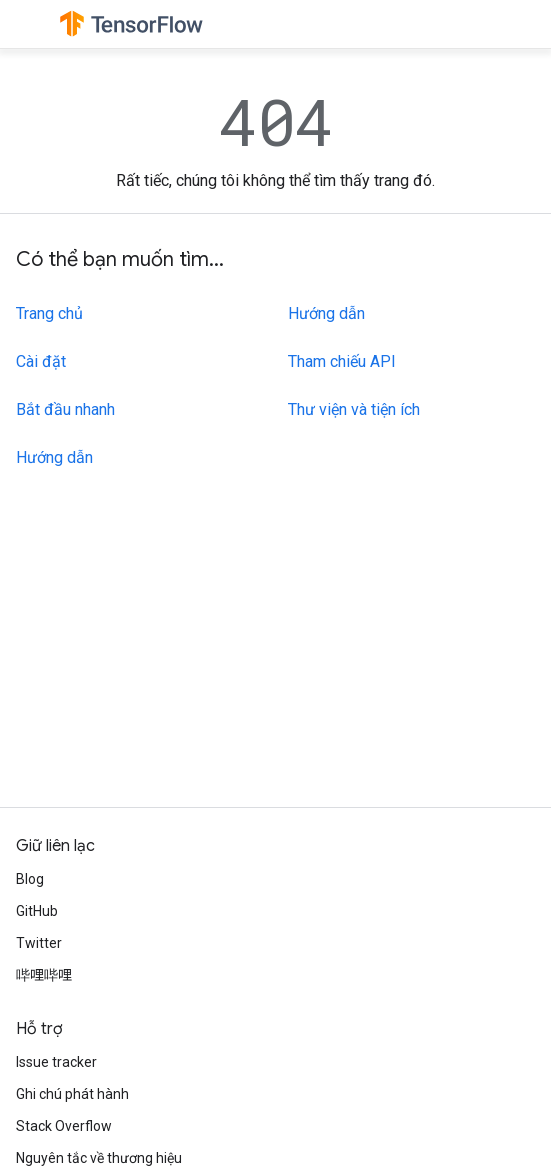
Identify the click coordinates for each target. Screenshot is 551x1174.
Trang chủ (49, 313)
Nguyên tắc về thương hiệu (99, 1158)
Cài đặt (41, 361)
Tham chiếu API (342, 361)
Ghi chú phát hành (72, 1094)
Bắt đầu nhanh (65, 409)
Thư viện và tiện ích (354, 409)
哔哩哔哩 (44, 975)
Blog (30, 879)
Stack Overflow (64, 1126)
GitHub (37, 911)
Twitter (39, 943)
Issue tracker (56, 1062)
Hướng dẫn (54, 457)
